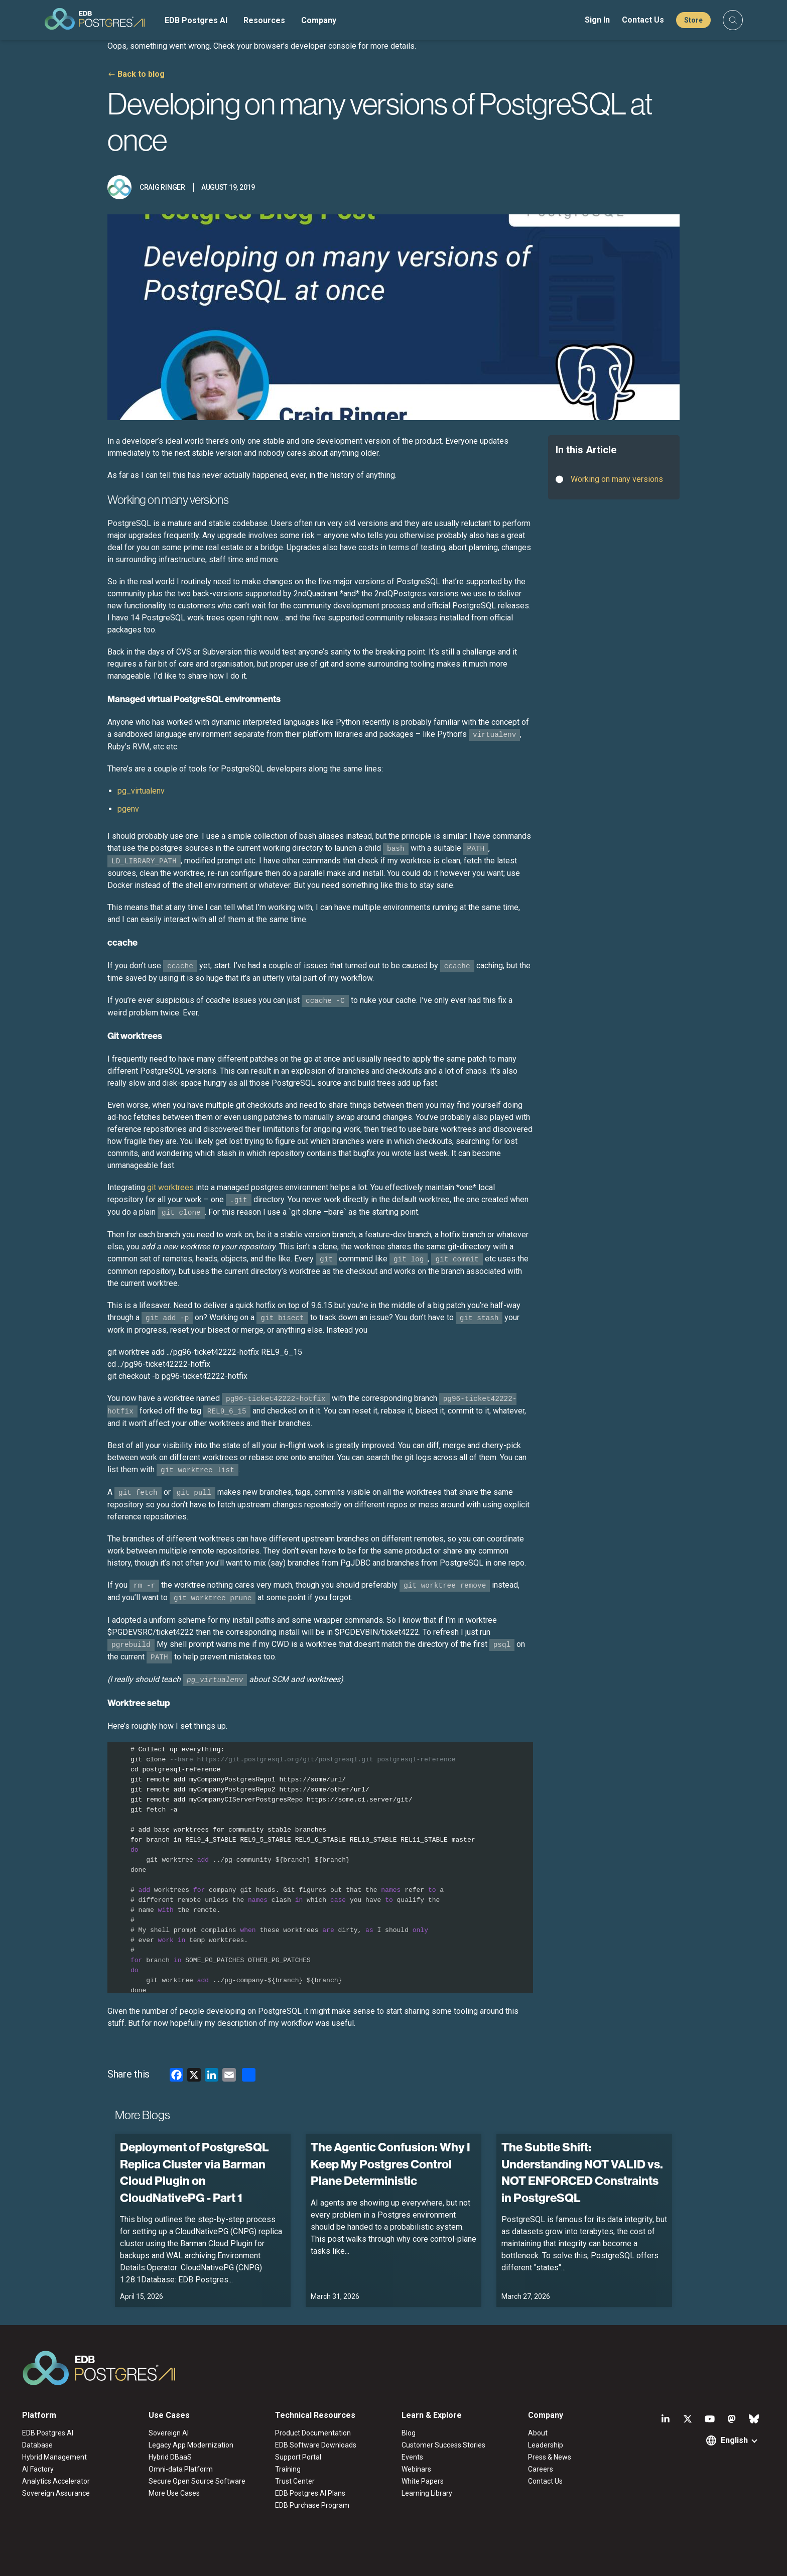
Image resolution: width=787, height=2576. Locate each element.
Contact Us (643, 20)
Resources (264, 20)
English (734, 2440)
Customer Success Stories (443, 2445)
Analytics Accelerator (56, 2481)
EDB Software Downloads (315, 2445)
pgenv (128, 809)
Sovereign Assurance (56, 2493)
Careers (540, 2469)
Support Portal (298, 2457)
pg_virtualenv (141, 791)
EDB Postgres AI (196, 20)
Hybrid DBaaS (170, 2457)
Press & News (549, 2457)
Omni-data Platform (181, 2469)
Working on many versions (617, 479)
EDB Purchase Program (312, 2505)
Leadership (545, 2445)
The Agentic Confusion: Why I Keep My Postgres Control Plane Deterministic (390, 2163)
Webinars (416, 2469)
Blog (409, 2433)
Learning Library (427, 2493)
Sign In (597, 20)
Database (37, 2445)
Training (288, 2469)
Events (412, 2457)
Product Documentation (313, 2433)
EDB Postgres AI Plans (310, 2493)
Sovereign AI (169, 2433)
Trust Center (295, 2481)
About (538, 2433)
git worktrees (170, 1187)
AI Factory (38, 2469)
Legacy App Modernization (191, 2445)
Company (318, 20)
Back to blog (141, 74)
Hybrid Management (54, 2457)
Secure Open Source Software (197, 2481)
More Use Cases (174, 2493)
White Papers (423, 2481)
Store (693, 20)
